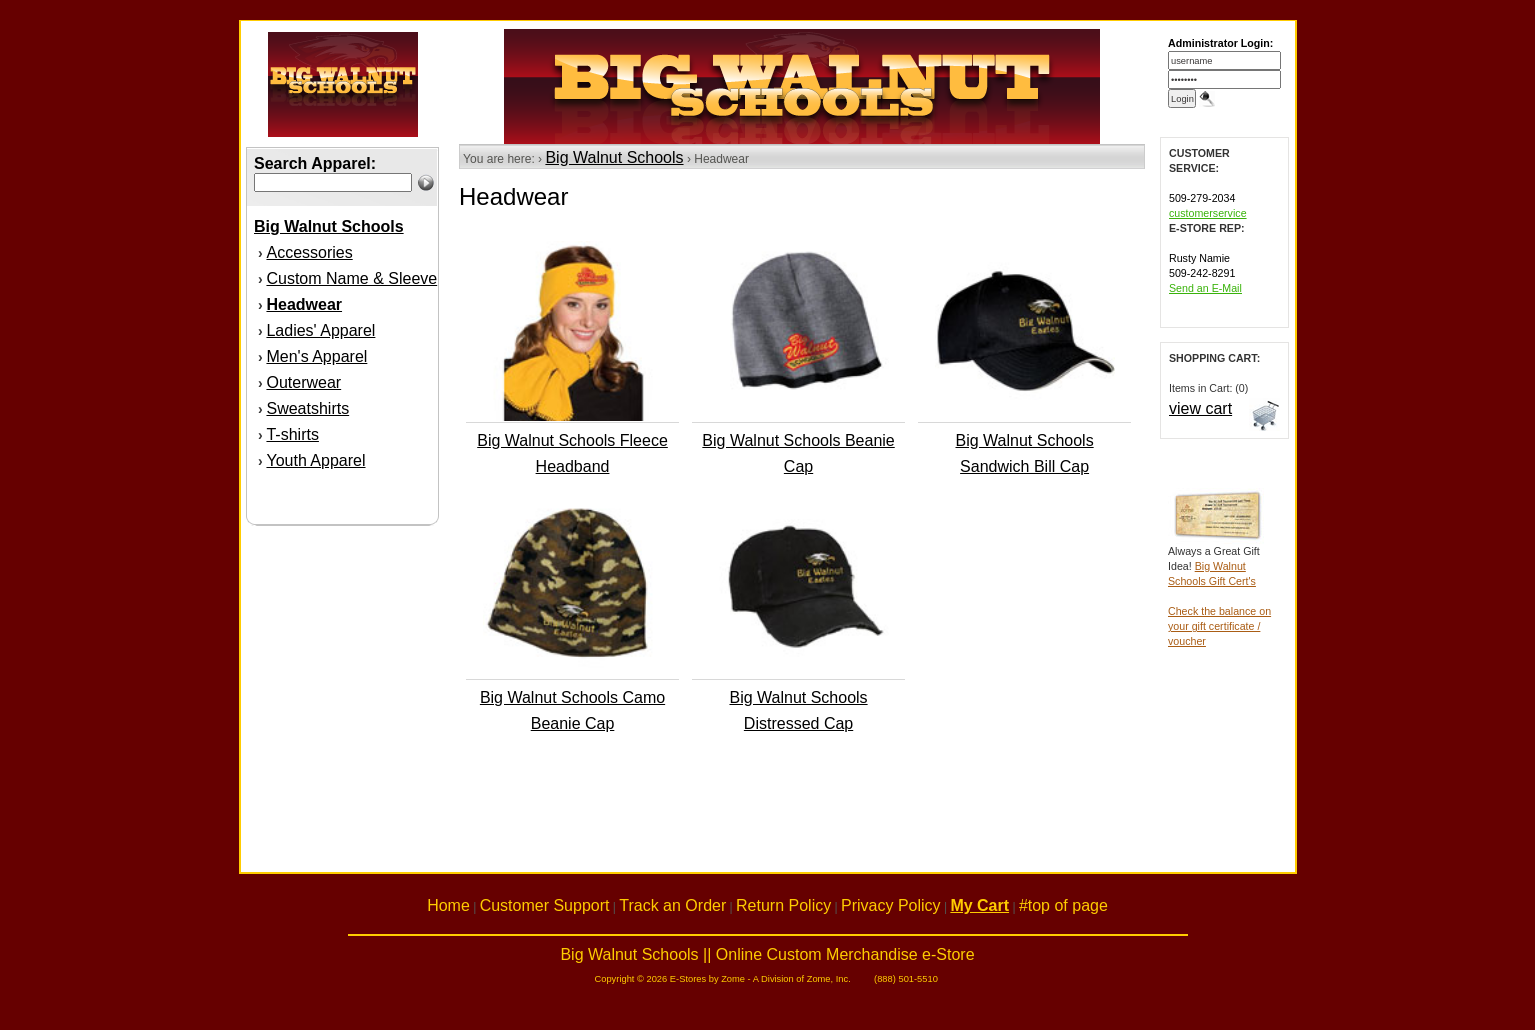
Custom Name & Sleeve (351, 278)
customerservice (1208, 213)
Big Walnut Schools (614, 157)
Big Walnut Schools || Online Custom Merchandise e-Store (767, 954)
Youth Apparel (315, 460)
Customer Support (545, 905)
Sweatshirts (307, 408)
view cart (1200, 408)
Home (448, 905)
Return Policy (783, 905)
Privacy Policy (891, 905)
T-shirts (292, 434)
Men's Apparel (316, 356)
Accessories (309, 252)
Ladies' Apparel (320, 330)
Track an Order (672, 905)
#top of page (1063, 905)
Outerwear (303, 382)
